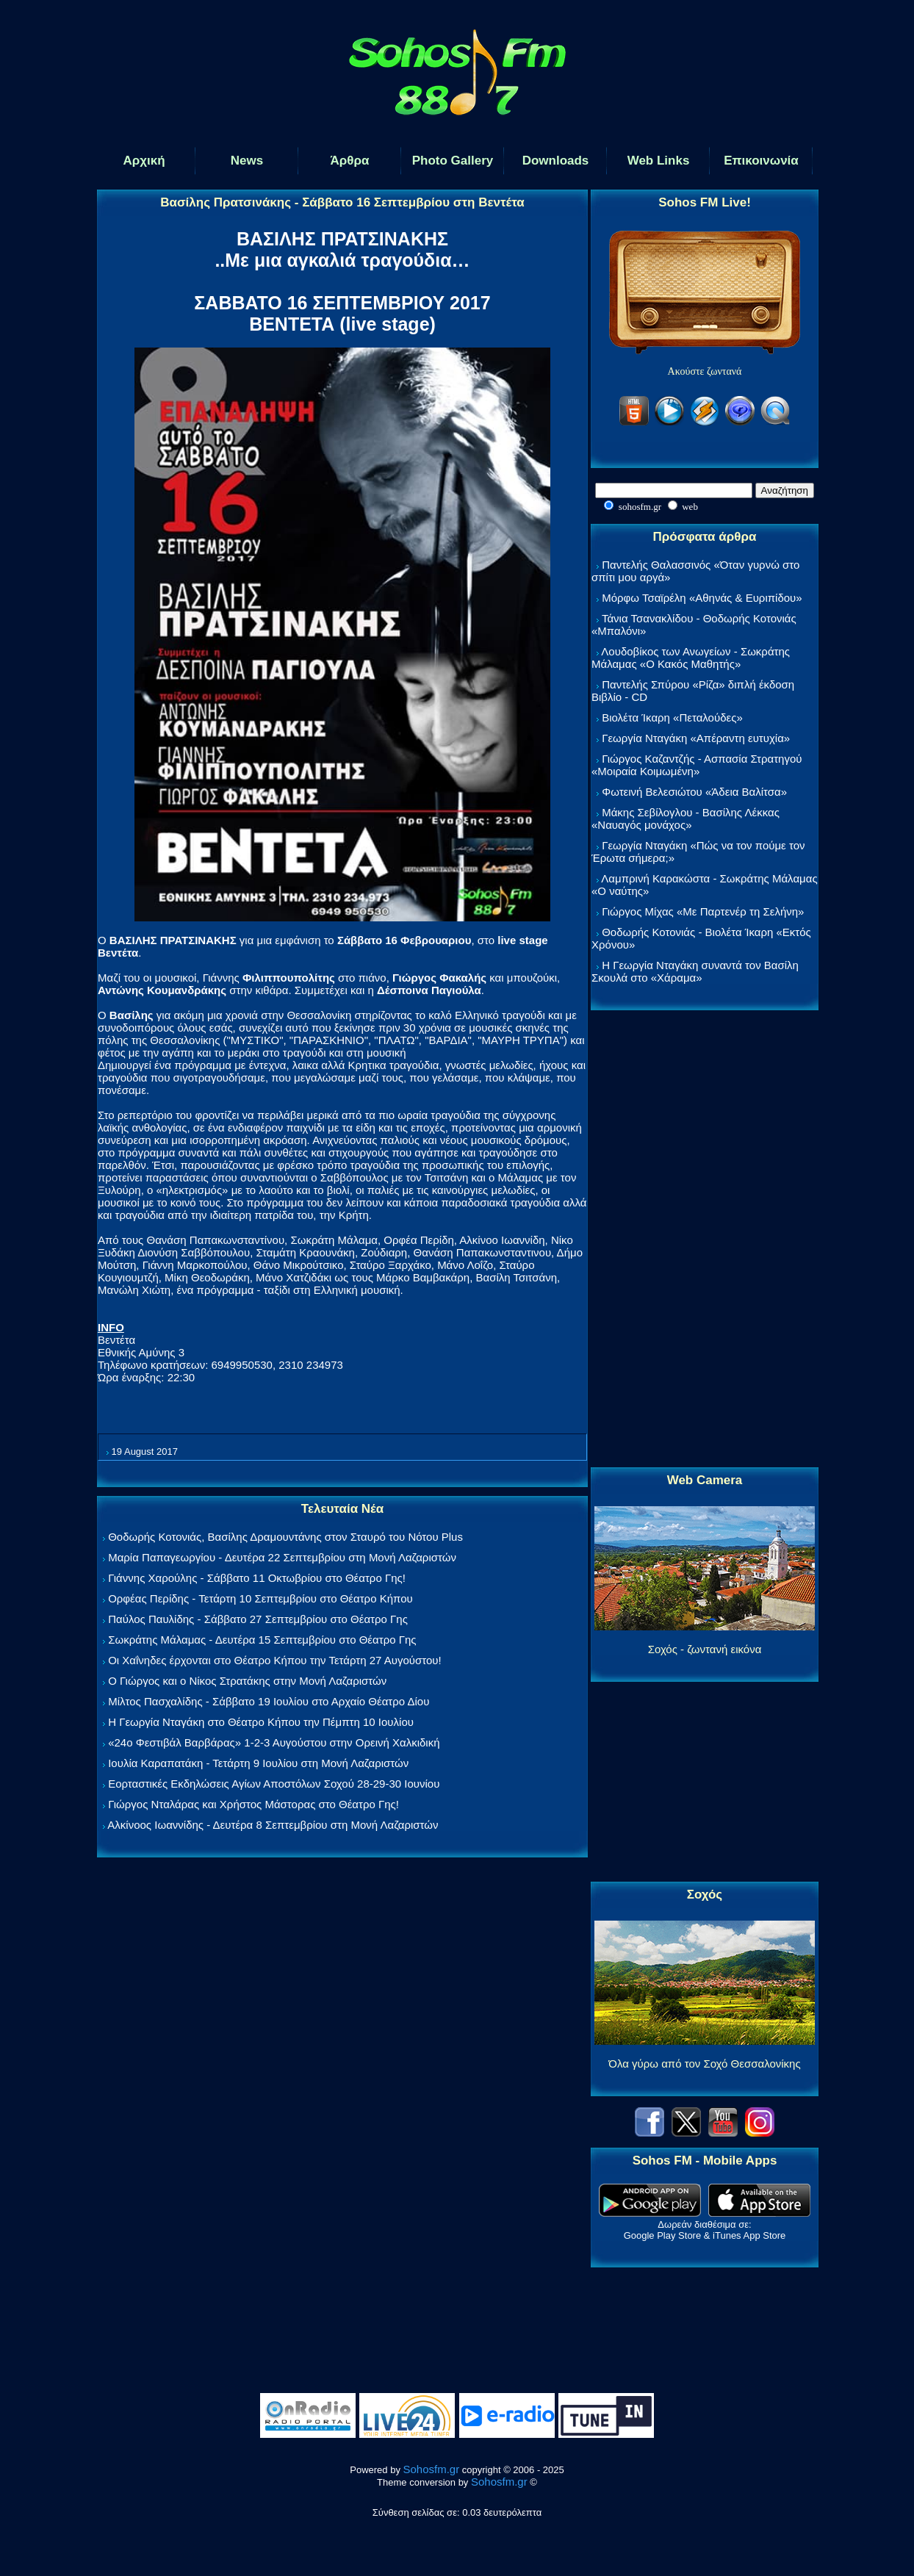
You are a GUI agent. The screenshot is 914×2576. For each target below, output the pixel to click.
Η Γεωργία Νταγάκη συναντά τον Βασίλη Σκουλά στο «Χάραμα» (695, 971)
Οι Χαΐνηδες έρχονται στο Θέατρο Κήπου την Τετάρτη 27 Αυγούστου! (275, 1660)
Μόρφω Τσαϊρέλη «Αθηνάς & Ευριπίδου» (702, 597)
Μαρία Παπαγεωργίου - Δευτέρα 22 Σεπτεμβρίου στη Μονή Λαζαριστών (282, 1557)
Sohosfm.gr (431, 2469)
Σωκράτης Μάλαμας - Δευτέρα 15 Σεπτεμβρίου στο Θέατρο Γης (262, 1639)
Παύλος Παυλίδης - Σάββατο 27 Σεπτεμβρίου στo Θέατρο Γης (258, 1619)
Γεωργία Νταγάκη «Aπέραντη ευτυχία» (696, 738)
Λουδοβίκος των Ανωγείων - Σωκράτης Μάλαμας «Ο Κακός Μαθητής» (690, 657)
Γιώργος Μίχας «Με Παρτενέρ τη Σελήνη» (703, 911)
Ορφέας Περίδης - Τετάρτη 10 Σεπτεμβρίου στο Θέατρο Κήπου (260, 1598)
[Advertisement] (704, 1239)
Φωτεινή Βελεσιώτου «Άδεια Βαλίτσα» (694, 791)
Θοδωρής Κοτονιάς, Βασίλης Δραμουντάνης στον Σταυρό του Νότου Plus (285, 1536)
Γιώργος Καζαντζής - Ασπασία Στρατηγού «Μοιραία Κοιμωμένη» (696, 764)
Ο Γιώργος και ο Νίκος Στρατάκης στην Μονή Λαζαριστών (247, 1680)
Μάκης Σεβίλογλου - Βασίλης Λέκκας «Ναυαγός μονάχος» (685, 818)
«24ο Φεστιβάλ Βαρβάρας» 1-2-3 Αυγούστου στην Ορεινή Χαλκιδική (273, 1742)
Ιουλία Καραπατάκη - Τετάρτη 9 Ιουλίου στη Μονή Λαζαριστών (258, 1763)
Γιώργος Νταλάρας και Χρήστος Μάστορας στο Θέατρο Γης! (253, 1804)
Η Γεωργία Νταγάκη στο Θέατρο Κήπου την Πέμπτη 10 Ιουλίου (261, 1722)
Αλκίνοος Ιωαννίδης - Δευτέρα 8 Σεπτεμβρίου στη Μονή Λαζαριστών (272, 1824)
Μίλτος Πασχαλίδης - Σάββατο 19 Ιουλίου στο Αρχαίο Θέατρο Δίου (268, 1701)
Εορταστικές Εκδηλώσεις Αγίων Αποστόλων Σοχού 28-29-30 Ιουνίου (273, 1783)
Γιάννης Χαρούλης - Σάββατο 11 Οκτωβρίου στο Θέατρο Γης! (257, 1578)
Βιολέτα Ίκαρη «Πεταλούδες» (672, 717)
